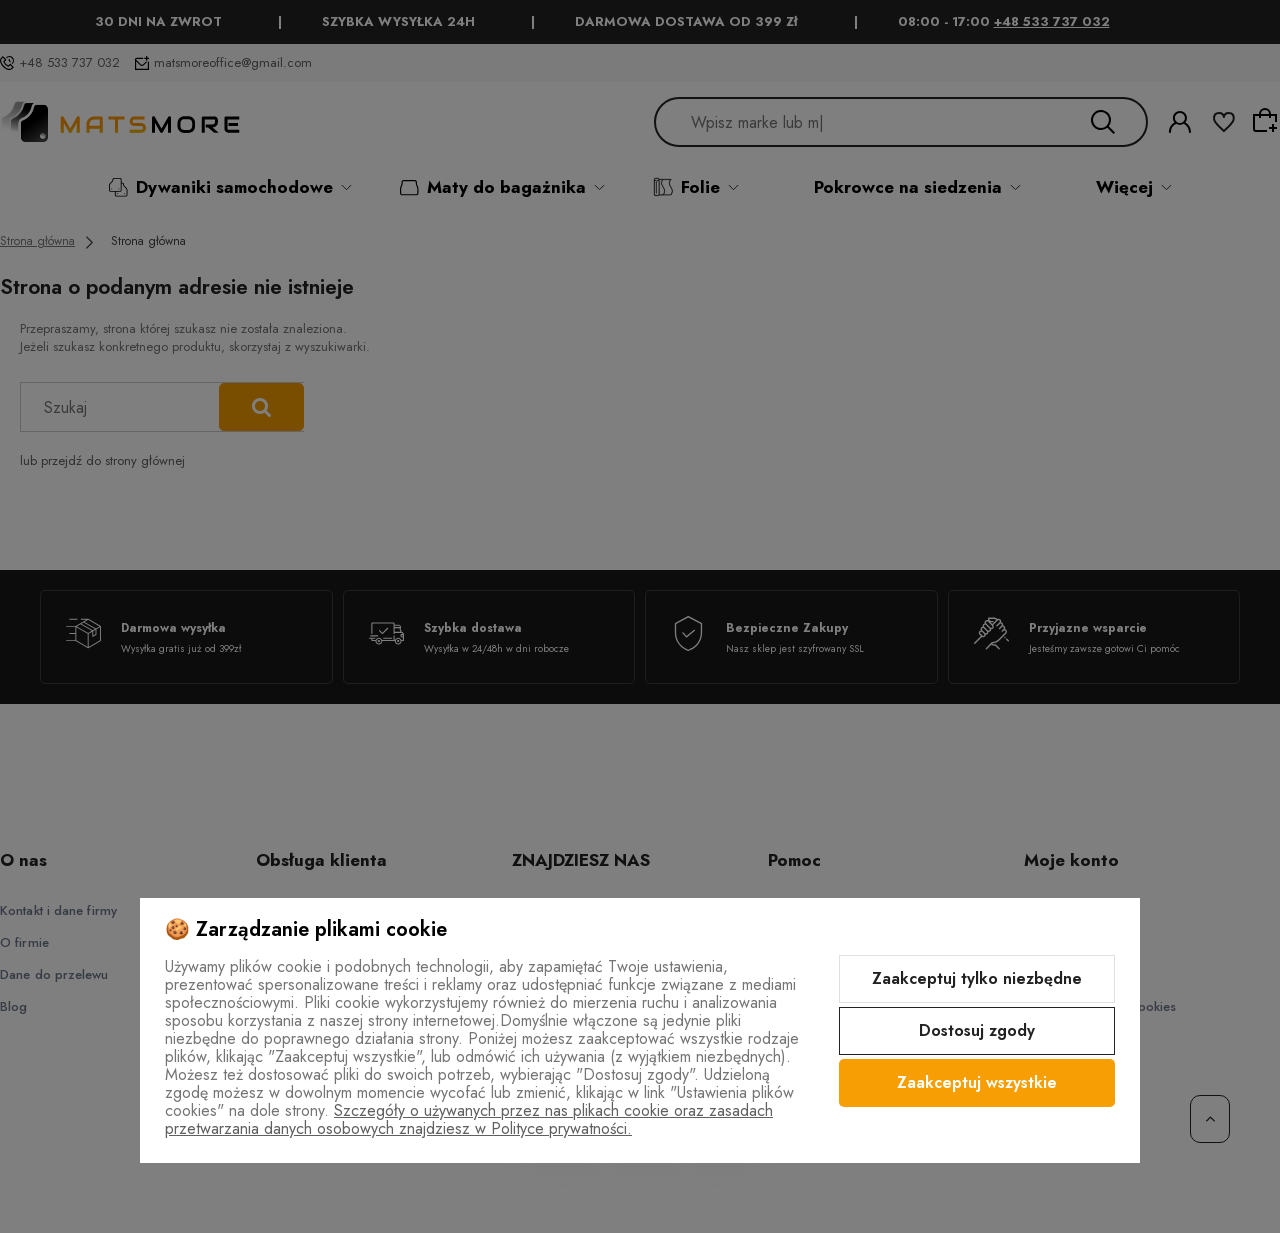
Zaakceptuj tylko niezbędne (977, 978)
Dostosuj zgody (977, 1030)
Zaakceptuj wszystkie (977, 1082)
